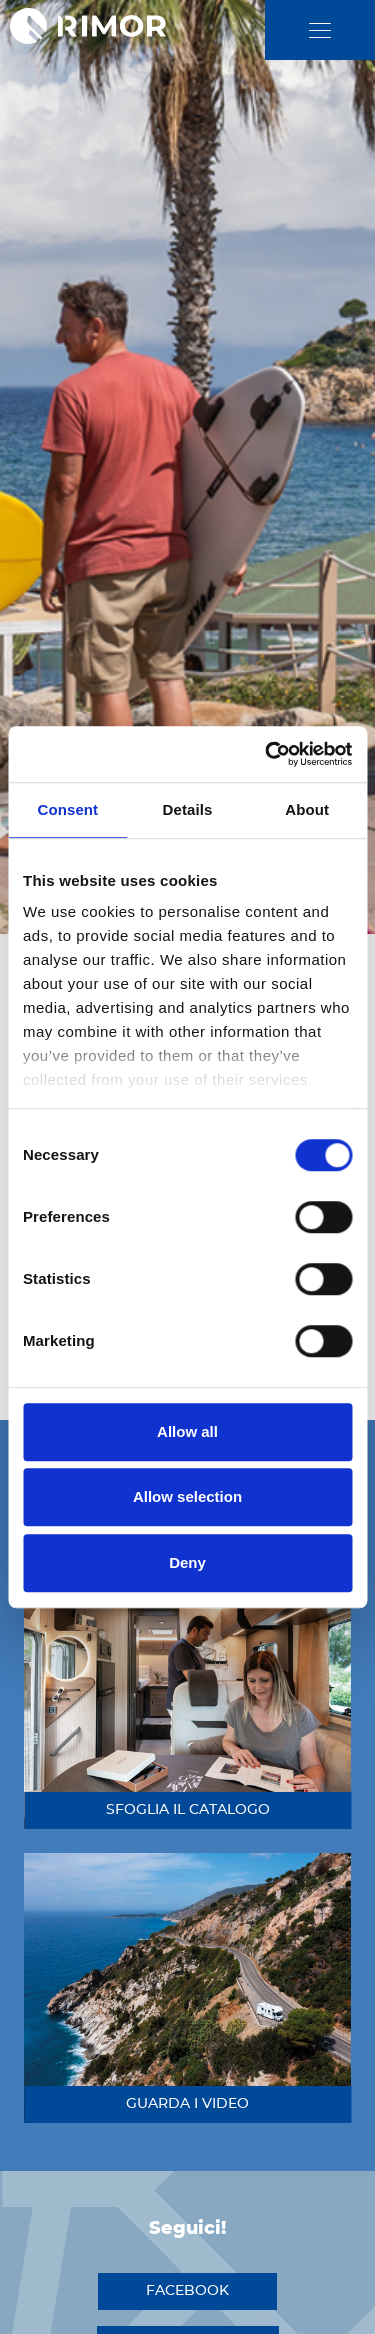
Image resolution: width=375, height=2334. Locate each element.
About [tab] (307, 809)
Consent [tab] (67, 809)
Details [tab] (188, 809)
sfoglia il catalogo (188, 1810)
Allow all (187, 1431)
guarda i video (187, 2104)
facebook (187, 2291)
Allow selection (187, 1496)
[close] (320, 30)
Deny (187, 1562)
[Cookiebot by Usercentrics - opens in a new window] (267, 754)
